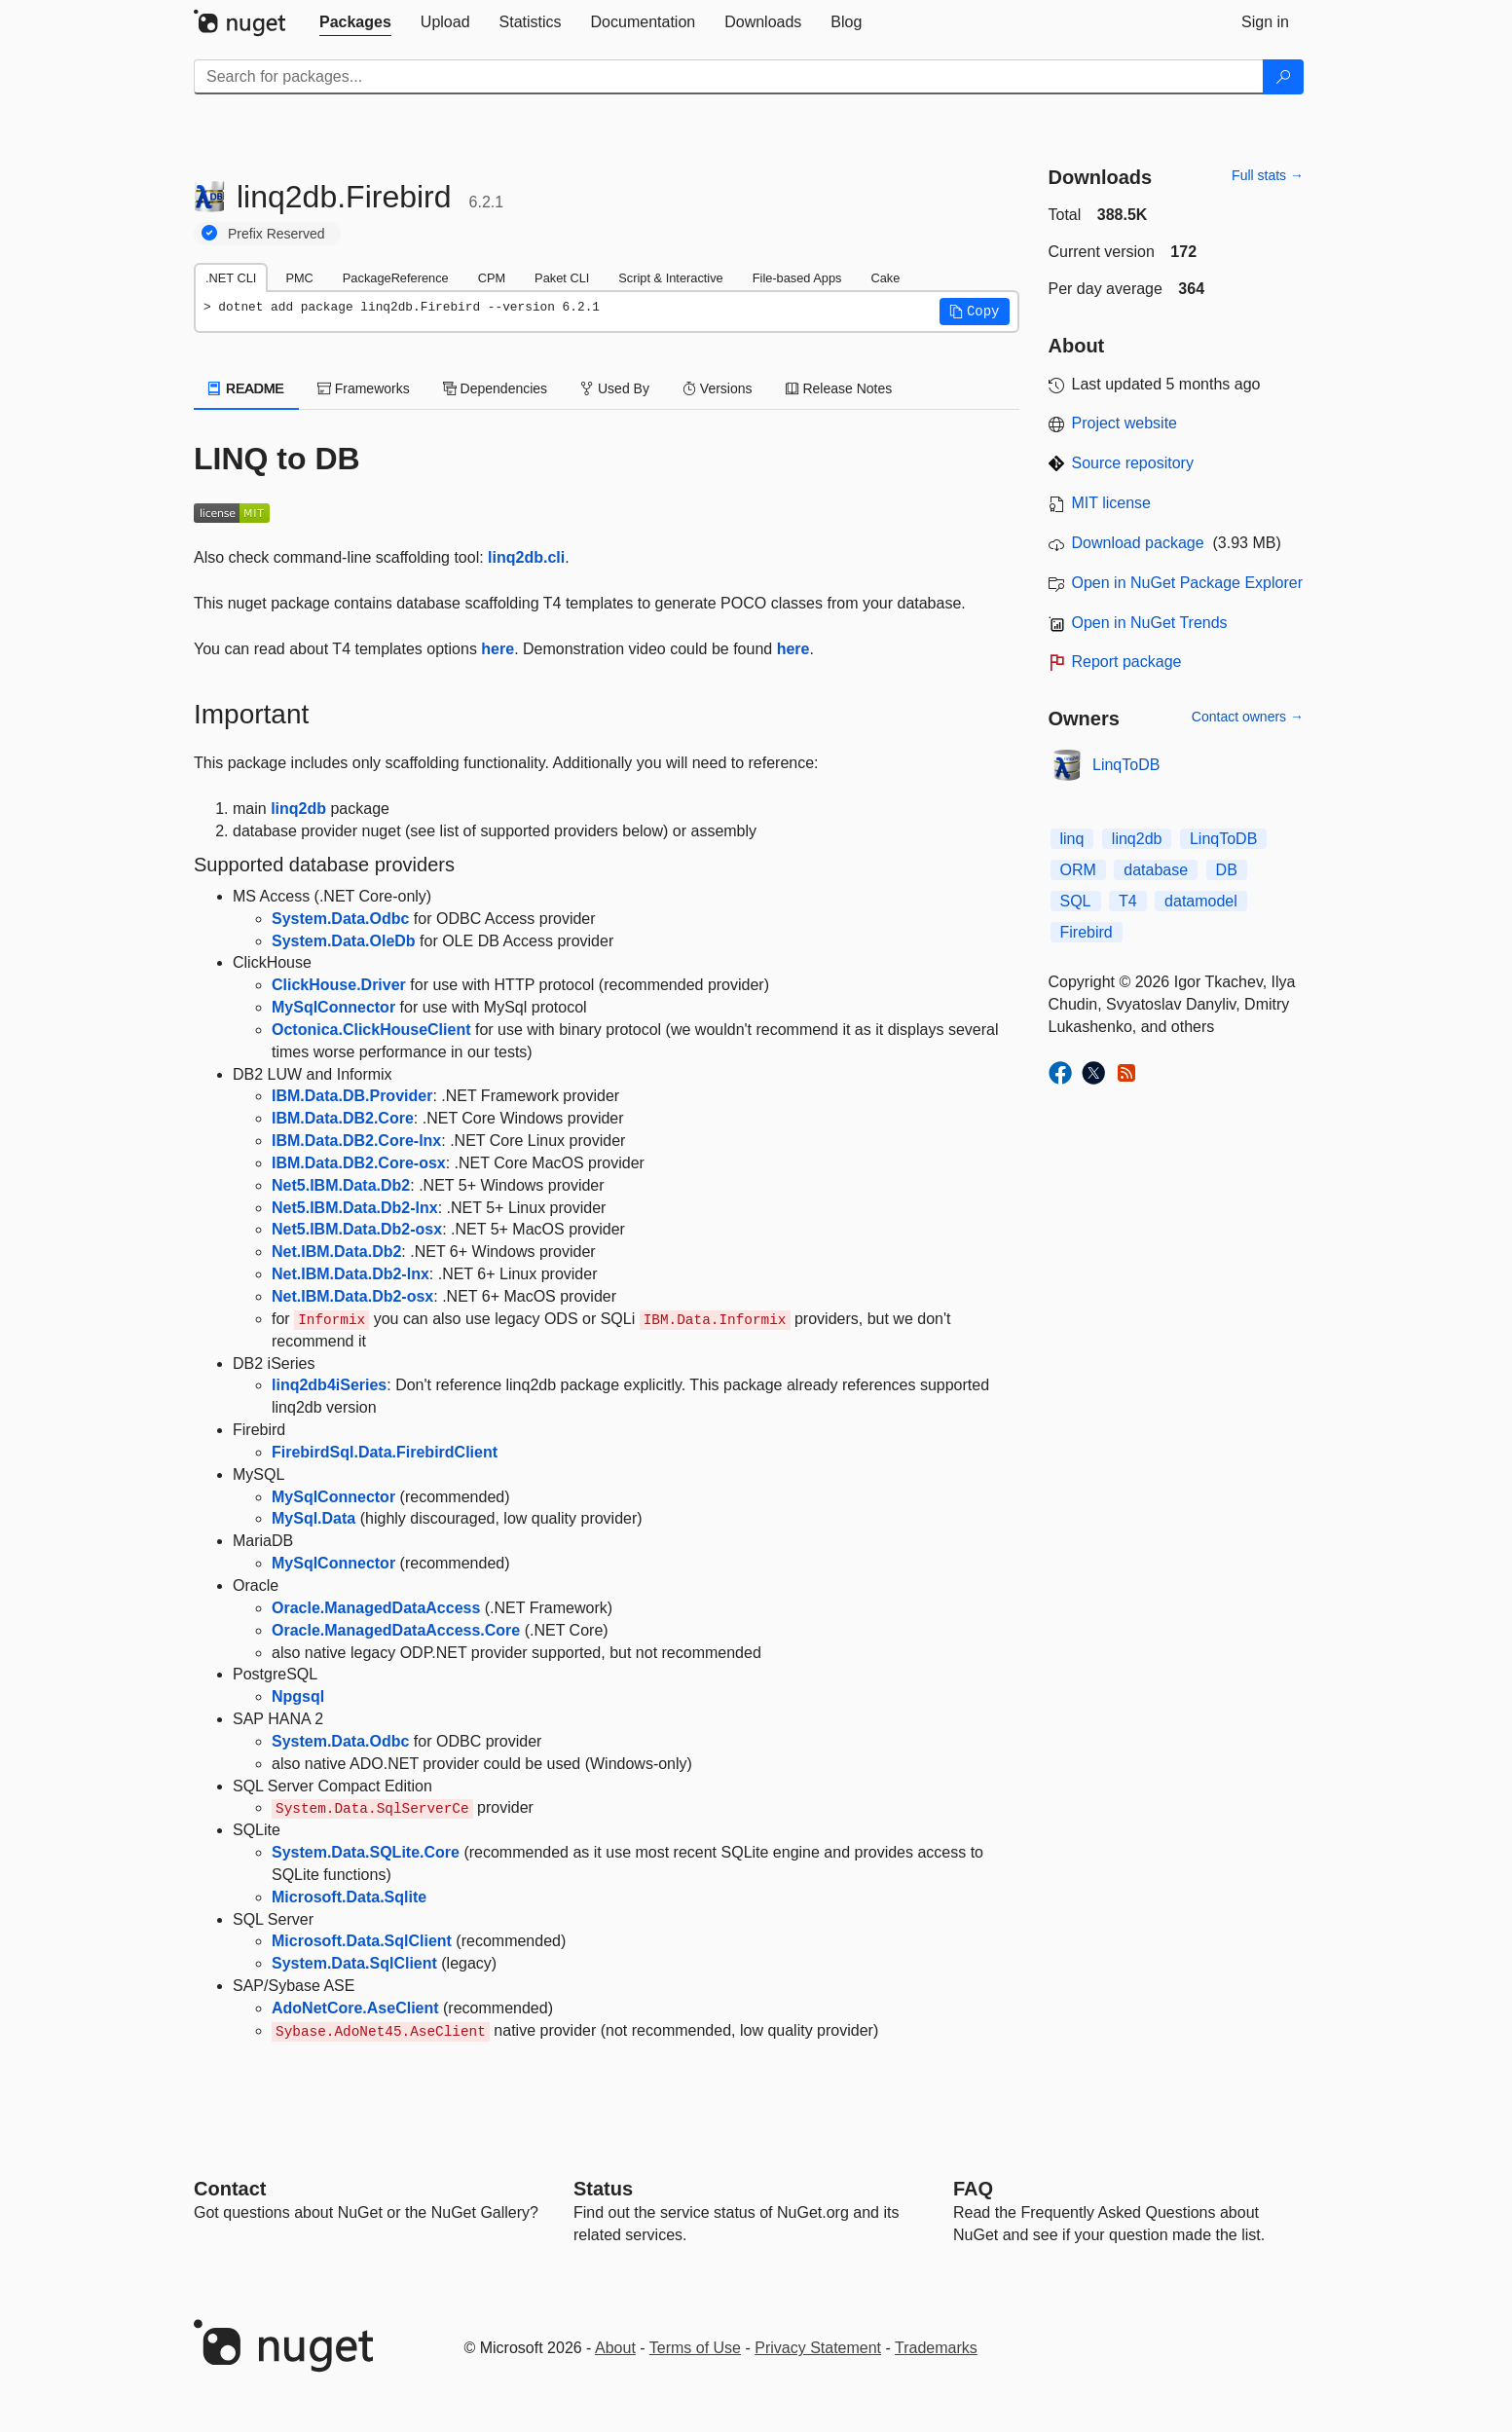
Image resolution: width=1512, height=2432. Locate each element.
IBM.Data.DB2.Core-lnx (356, 1140)
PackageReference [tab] (396, 278)
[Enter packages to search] (729, 76)
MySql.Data (313, 1518)
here (497, 649)
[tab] (355, 22)
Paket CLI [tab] (562, 278)
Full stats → (1268, 175)
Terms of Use (695, 2348)
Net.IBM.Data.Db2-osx (352, 1296)
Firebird (1086, 932)
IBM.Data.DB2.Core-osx (359, 1163)
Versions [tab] (717, 388)
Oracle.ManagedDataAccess (376, 1608)
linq (1072, 838)
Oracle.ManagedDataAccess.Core (396, 1630)
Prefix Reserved (276, 233)
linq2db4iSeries (329, 1385)
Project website (1125, 423)
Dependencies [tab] (495, 388)
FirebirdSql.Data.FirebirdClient (385, 1452)
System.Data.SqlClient (354, 1963)
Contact (230, 2188)
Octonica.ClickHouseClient (371, 1029)
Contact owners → (1248, 716)
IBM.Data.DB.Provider (352, 1095)
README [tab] (246, 388)
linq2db (298, 808)
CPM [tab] (491, 278)
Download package (1138, 542)
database (1156, 870)
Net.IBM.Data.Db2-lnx (350, 1274)
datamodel (1200, 901)
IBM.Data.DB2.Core (343, 1118)
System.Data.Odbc (340, 918)
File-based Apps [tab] (797, 278)
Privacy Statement (818, 2348)
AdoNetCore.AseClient (355, 2008)
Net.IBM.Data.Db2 (336, 1251)
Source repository (1133, 463)
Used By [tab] (614, 388)
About (615, 2348)
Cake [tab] (885, 278)
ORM (1078, 870)
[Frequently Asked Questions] (973, 2188)
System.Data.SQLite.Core (366, 1852)
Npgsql (298, 1696)
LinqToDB (1126, 764)
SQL (1075, 901)
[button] (975, 311)
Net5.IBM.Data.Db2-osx (357, 1229)
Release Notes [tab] (839, 388)
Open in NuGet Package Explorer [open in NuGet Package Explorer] (1187, 582)
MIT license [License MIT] (1112, 503)
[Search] (1283, 76)
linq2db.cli (526, 557)
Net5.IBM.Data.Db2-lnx (355, 1207)
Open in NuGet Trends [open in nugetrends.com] (1150, 622)
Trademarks (936, 2348)
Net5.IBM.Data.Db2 (341, 1185)
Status (603, 2188)
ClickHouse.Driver (339, 984)
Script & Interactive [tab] (670, 278)
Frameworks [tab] (363, 388)
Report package (1127, 661)
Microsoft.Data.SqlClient (362, 1941)
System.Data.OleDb (344, 941)
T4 (1128, 901)
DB (1226, 870)
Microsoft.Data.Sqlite (349, 1897)
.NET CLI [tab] (230, 278)
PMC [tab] (299, 278)
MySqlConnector (333, 1007)
